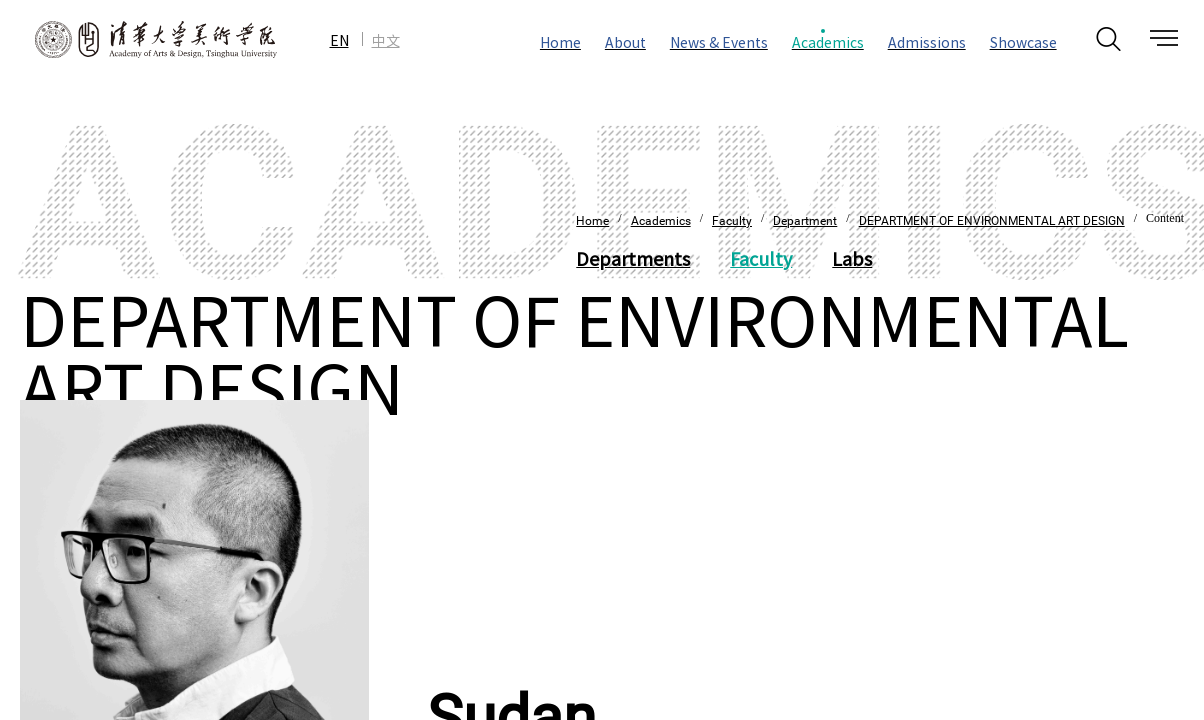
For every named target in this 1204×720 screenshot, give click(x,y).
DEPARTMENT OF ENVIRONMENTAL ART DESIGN (992, 221)
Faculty (732, 221)
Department (805, 221)
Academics (661, 221)
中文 (386, 40)
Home (592, 221)
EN (339, 40)
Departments (633, 258)
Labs (852, 258)
